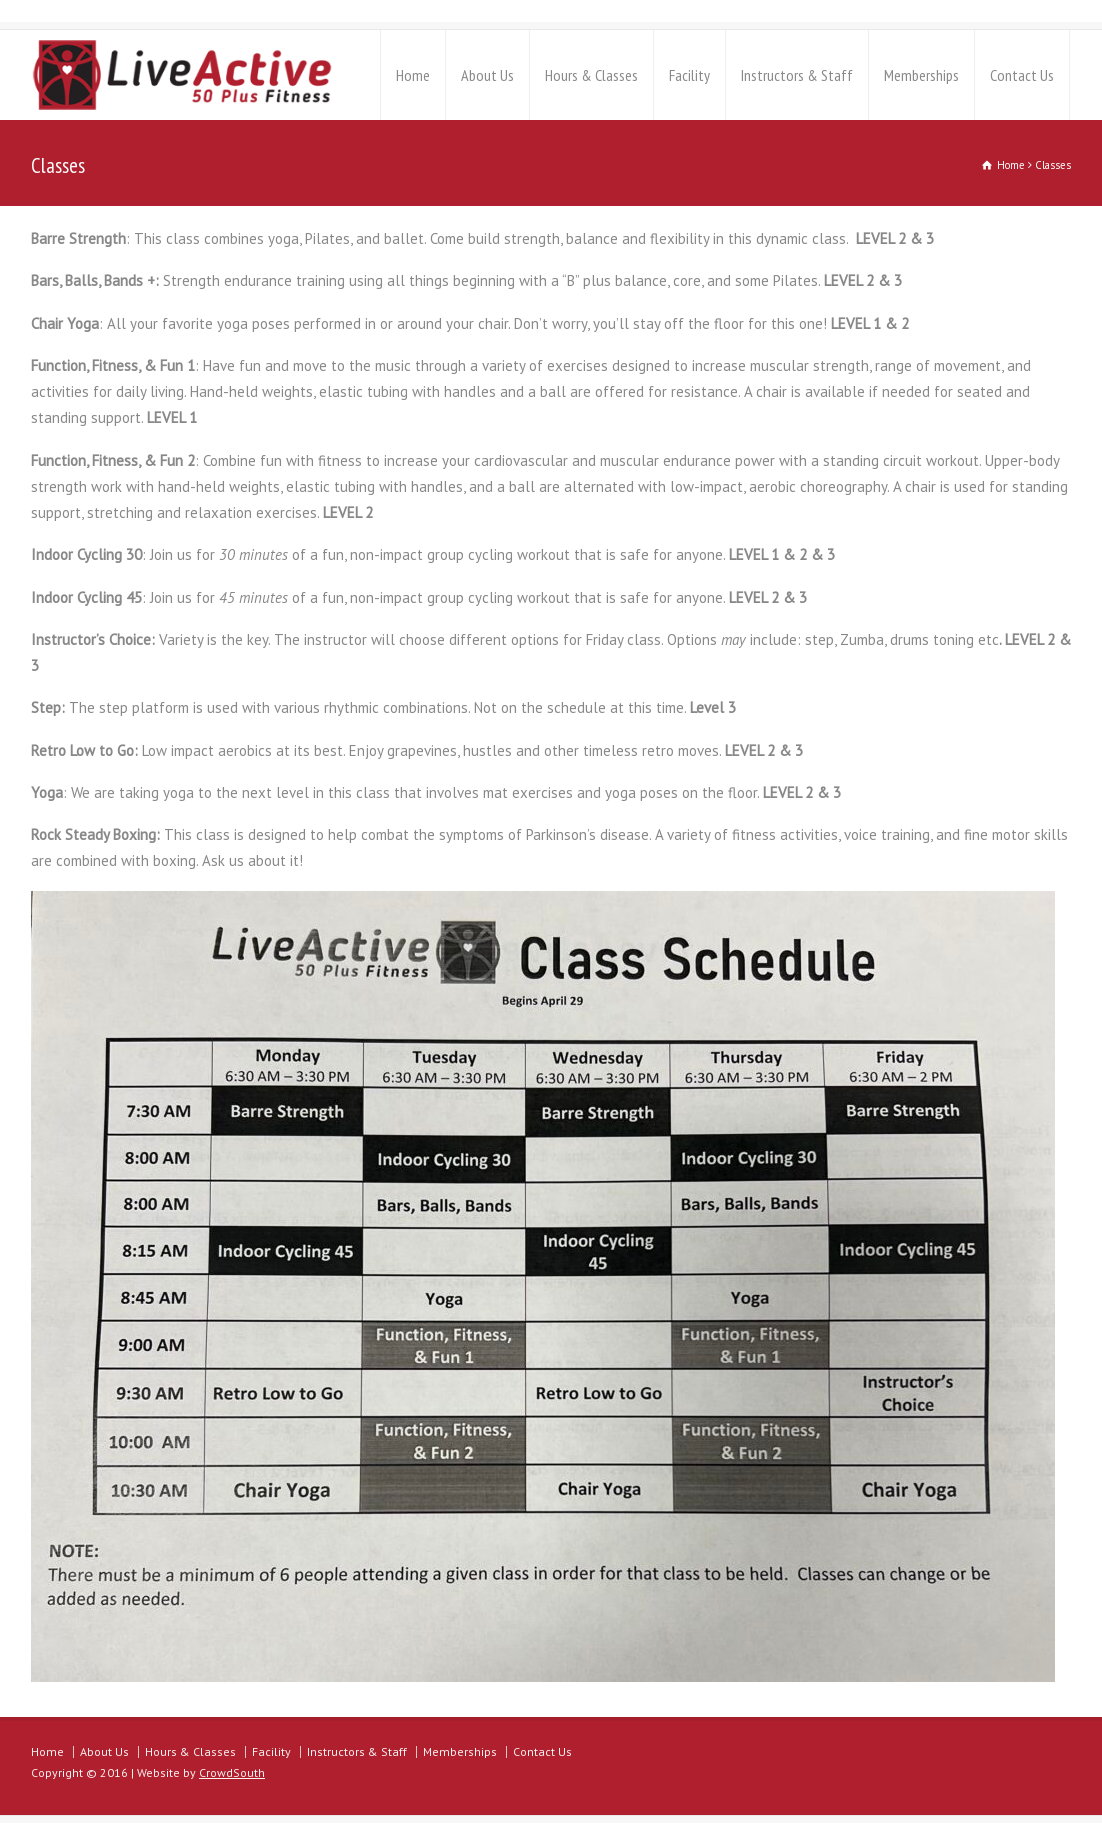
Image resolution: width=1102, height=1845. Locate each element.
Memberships (921, 75)
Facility (689, 75)
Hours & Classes (591, 75)
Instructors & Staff (797, 75)
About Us (487, 75)
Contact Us (1022, 75)
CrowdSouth (232, 1772)
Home (413, 75)
